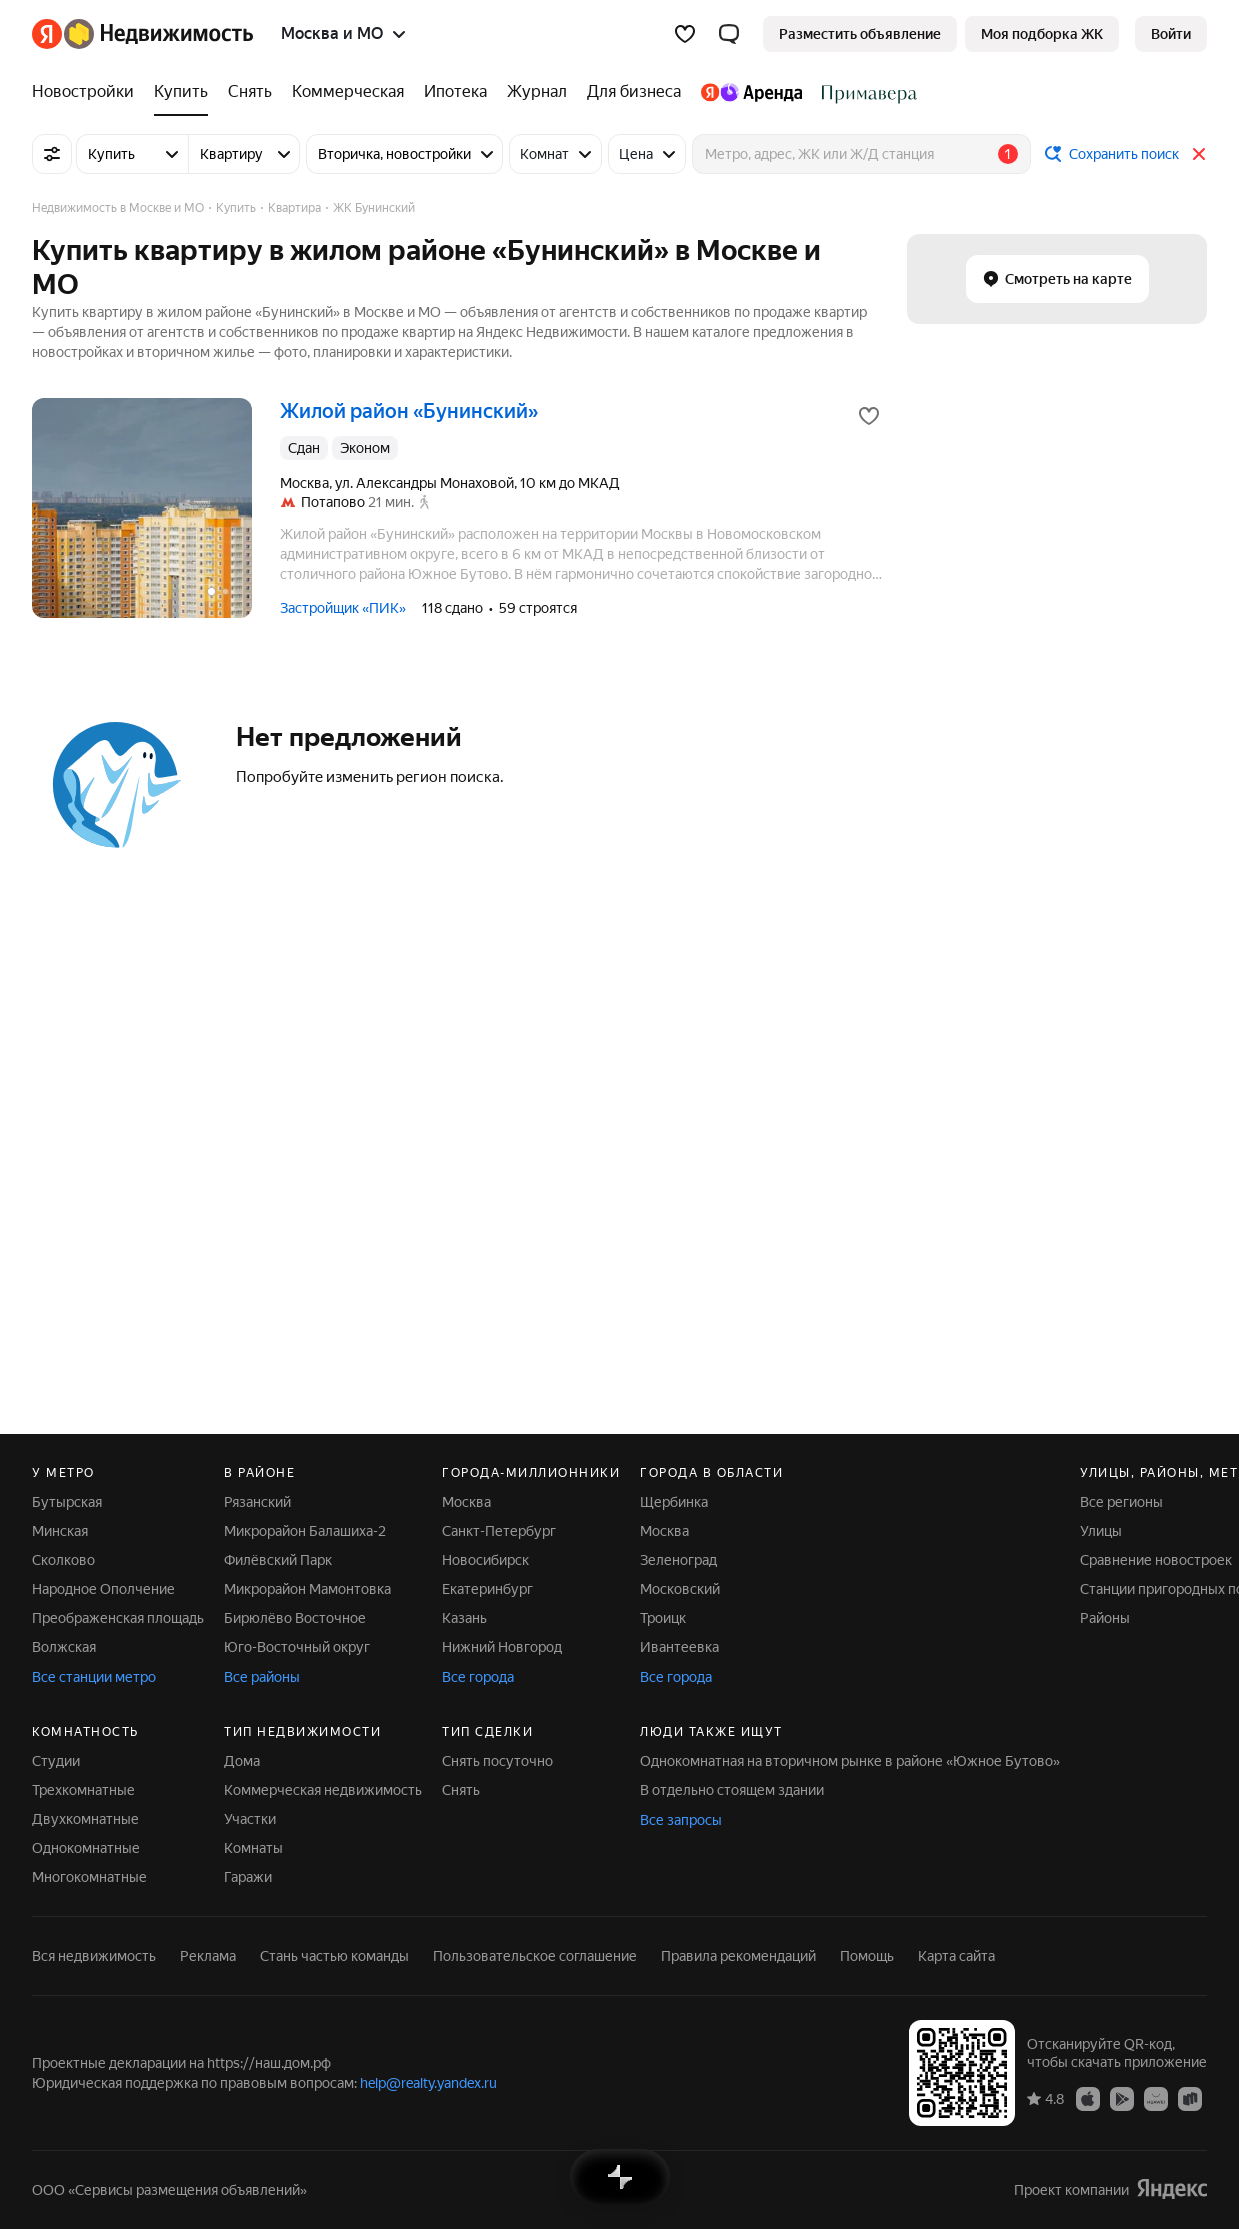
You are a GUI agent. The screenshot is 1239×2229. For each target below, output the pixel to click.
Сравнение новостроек (1156, 1560)
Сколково (63, 1560)
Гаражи (248, 1877)
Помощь (867, 1956)
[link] (1171, 34)
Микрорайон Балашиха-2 (305, 1531)
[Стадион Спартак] (864, 92)
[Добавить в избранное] (869, 416)
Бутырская (67, 1502)
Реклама (208, 1956)
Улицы (1101, 1531)
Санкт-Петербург (499, 1531)
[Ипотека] (455, 92)
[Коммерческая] (348, 92)
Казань (464, 1618)
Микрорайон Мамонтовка (307, 1589)
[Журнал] (537, 92)
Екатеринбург (487, 1589)
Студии (56, 1761)
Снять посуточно (497, 1761)
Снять (461, 1790)
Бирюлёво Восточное (295, 1618)
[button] (729, 34)
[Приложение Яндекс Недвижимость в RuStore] (1190, 2098)
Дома (242, 1761)
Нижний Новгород (502, 1647)
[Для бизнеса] (634, 92)
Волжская (64, 1647)
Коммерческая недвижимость (323, 1790)
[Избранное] (685, 34)
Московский (680, 1589)
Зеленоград (678, 1560)
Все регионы (1121, 1502)
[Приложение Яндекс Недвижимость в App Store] (1088, 2098)
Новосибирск (485, 1560)
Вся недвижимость (94, 1956)
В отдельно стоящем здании (732, 1790)
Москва (466, 1502)
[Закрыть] (1199, 154)
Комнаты (253, 1848)
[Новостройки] (88, 92)
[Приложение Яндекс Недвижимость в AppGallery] (1156, 2098)
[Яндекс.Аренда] (751, 92)
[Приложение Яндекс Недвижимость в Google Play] (1122, 2098)
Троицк (663, 1618)
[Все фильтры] (52, 154)
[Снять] (250, 92)
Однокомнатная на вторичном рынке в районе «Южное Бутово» (850, 1761)
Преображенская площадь (118, 1618)
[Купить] (181, 92)
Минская (60, 1531)
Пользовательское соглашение (535, 1956)
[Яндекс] (47, 34)
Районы (1105, 1618)
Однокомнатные (86, 1848)
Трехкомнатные (83, 1790)
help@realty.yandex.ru (428, 2083)
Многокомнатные (89, 1877)
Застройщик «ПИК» (343, 608)
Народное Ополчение (103, 1589)
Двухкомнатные (85, 1819)
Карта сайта (956, 1956)
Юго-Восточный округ (297, 1647)
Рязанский (257, 1502)
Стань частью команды (334, 1956)
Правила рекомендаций (738, 1956)
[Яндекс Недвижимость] (158, 34)
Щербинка (674, 1502)
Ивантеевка (679, 1647)
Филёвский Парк (278, 1560)
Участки (250, 1819)
